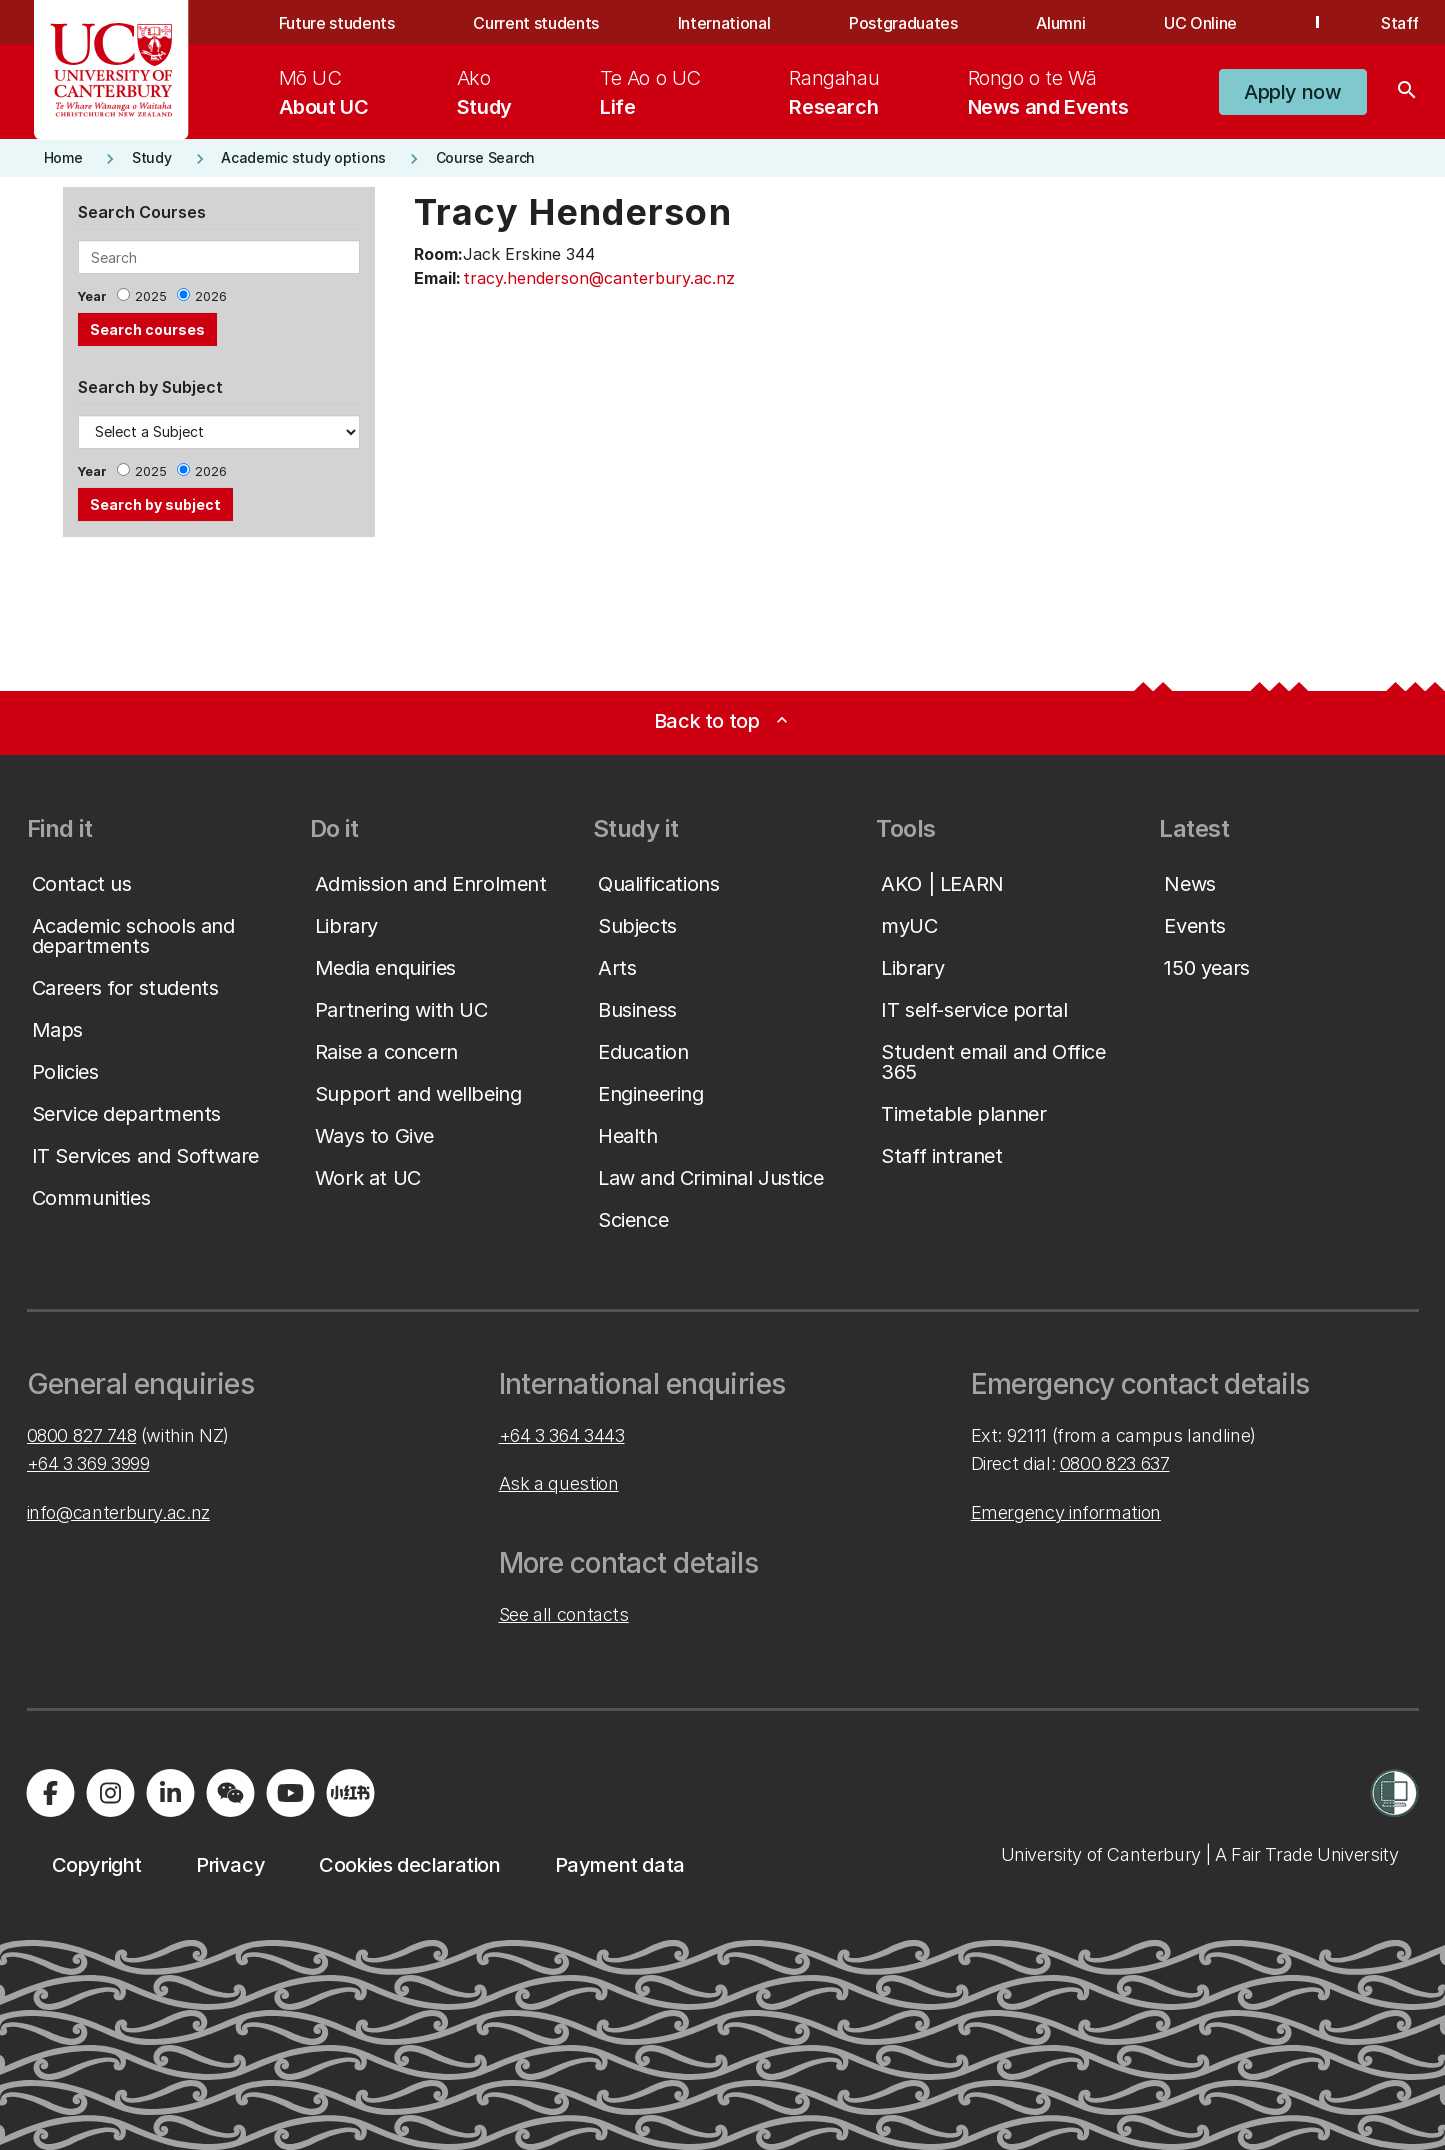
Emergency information (1066, 1512)
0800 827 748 (82, 1435)
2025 (151, 296)
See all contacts (564, 1614)
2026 (211, 296)
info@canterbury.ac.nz (118, 1512)
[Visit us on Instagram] (111, 1793)
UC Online (1200, 23)
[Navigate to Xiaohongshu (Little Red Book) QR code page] (351, 1793)
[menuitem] (324, 92)
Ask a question (559, 1483)
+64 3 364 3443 (562, 1435)
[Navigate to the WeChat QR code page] (231, 1793)
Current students (536, 23)
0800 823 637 (1115, 1463)
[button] (1292, 92)
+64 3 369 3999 (88, 1463)
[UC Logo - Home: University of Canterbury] (111, 70)
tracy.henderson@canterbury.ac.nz (599, 278)
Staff (1399, 23)
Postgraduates (903, 23)
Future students (337, 23)
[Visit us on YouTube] (291, 1793)
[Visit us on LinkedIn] (171, 1793)
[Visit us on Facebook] (51, 1793)
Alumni (1060, 23)
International (724, 23)
